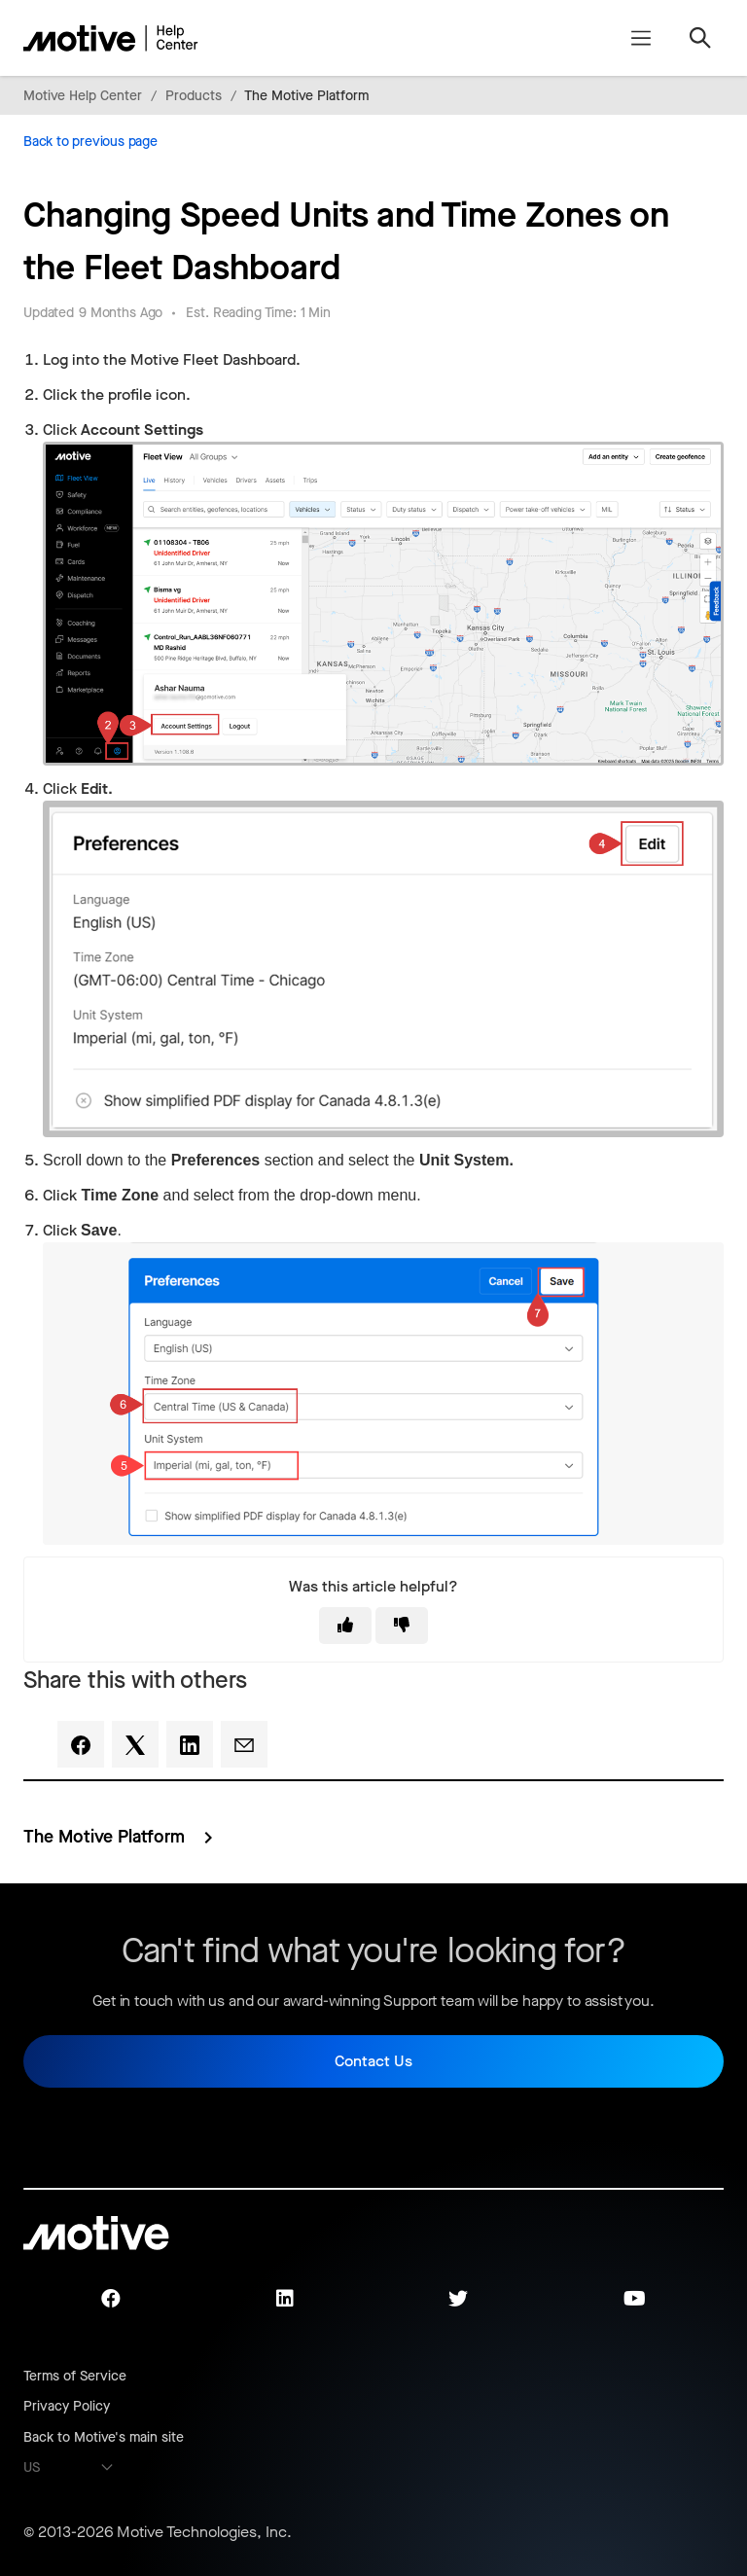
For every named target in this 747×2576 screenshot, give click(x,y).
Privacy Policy (66, 2406)
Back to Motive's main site (103, 2437)
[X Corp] (135, 1744)
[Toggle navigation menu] (640, 38)
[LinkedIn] (189, 1744)
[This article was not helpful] (401, 1625)
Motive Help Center (82, 96)
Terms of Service (74, 2376)
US (31, 2467)
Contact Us (373, 2061)
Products (193, 96)
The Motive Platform (306, 96)
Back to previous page (90, 141)
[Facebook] (80, 1744)
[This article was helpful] (345, 1625)
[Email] (244, 1744)
